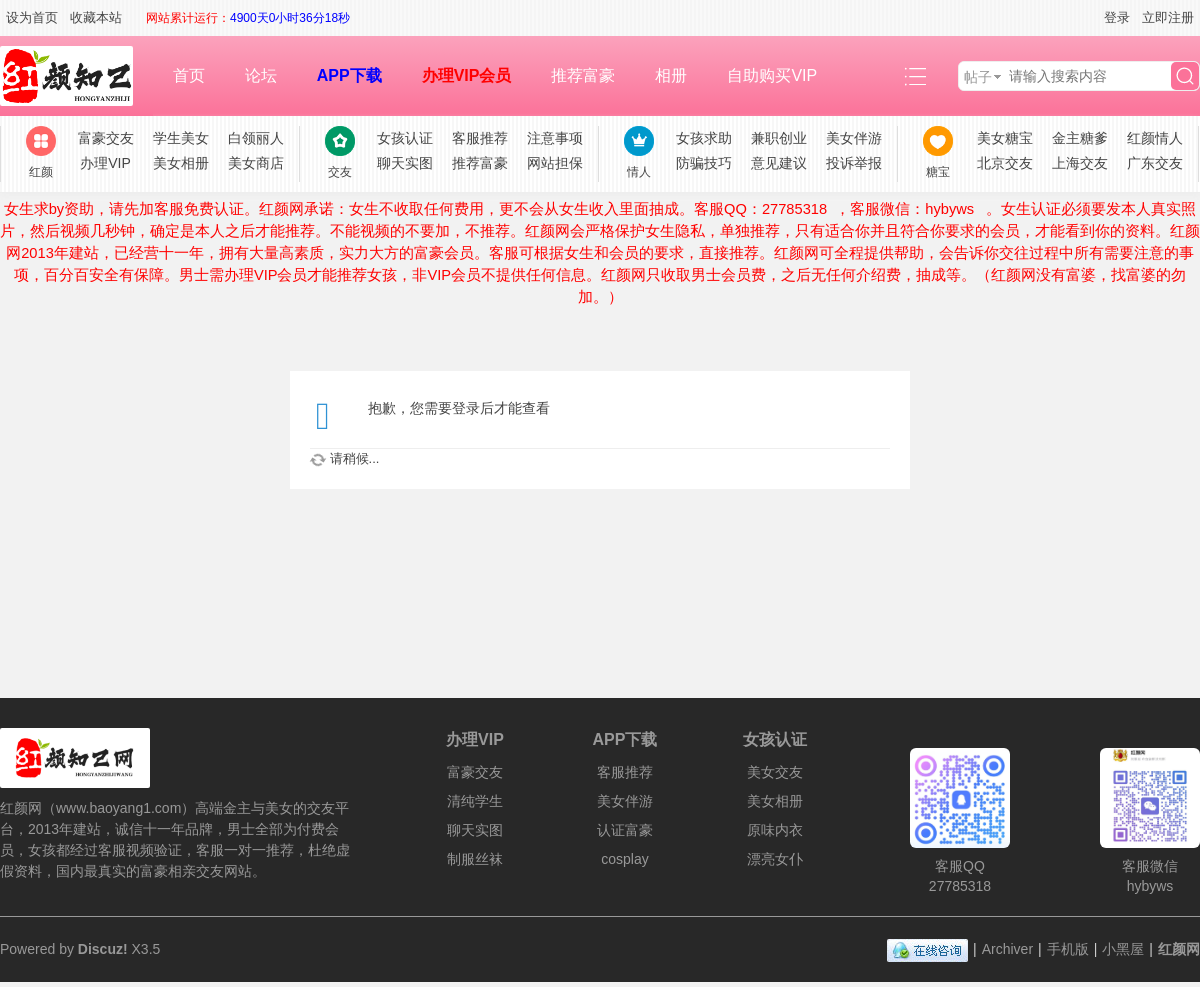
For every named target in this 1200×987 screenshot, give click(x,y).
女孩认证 (405, 138)
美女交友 (775, 772)
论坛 (261, 75)
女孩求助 (704, 138)
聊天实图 (405, 163)
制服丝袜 (475, 859)
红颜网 (1179, 949)
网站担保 (555, 163)
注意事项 (555, 138)
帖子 (978, 77)
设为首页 (32, 17)
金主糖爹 (1080, 138)
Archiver (1007, 949)
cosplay (624, 859)
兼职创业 (779, 138)
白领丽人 (256, 138)
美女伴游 (854, 138)
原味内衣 (775, 830)
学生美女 (181, 138)
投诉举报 (854, 163)
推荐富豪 (583, 75)
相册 (671, 75)
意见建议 (779, 163)
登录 (1117, 17)
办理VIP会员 (467, 75)
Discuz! (103, 949)
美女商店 (256, 163)
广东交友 (1155, 163)
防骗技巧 (704, 163)
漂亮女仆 (775, 859)
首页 (189, 75)
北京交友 (1005, 163)
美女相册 (181, 163)
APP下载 (349, 75)
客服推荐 (480, 138)
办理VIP (105, 163)
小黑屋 (1123, 949)
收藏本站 (96, 17)
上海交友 (1080, 163)
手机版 (1068, 949)
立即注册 (1168, 17)
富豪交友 (106, 138)
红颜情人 (1155, 138)
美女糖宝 (1005, 138)
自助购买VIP (772, 75)
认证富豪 (625, 830)
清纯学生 (475, 801)
